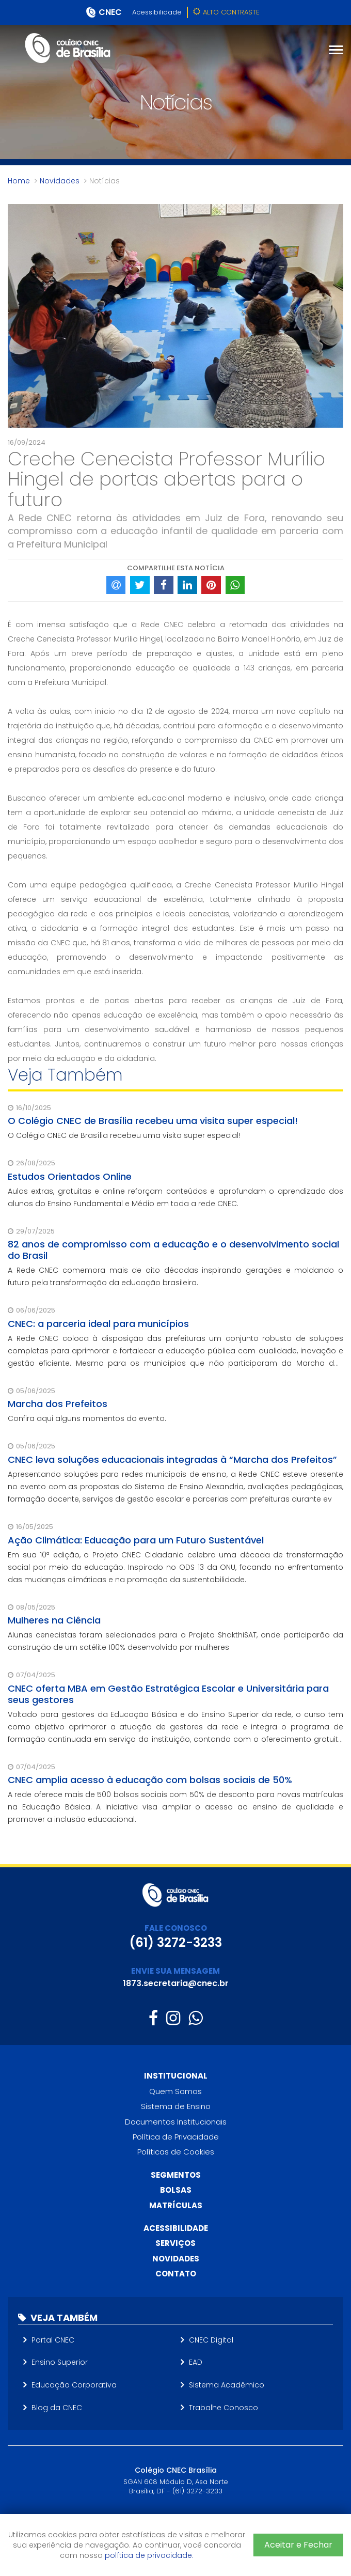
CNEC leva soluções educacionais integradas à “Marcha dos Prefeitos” (172, 1459)
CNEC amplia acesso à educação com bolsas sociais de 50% (150, 1779)
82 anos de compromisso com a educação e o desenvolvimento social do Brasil (173, 1250)
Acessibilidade (157, 12)
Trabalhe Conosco (223, 2407)
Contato (175, 2273)
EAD (195, 2362)
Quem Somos (175, 2091)
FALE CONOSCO (176, 1928)
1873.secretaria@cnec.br (176, 1983)
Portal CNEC (52, 2340)
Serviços (175, 2243)
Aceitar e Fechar (298, 2545)
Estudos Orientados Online (70, 1176)
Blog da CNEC (56, 2407)
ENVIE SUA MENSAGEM (175, 1970)
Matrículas (175, 2205)
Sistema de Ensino (176, 2106)
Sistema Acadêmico (226, 2385)
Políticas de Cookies (175, 2151)
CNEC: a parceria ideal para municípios (98, 1323)
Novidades (59, 181)
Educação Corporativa (74, 2385)
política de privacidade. (149, 2555)
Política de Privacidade (176, 2136)
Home (19, 181)
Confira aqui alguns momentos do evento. (87, 1418)
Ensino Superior (59, 2362)
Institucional (176, 2075)
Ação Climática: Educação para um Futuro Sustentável (136, 1540)
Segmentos (176, 2174)
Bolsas (176, 2189)
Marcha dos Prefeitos (57, 1403)
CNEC (110, 12)
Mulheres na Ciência (54, 1620)
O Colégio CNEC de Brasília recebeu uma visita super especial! (153, 1120)
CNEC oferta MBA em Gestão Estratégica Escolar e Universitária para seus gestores (168, 1694)
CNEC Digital (211, 2340)
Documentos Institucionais (176, 2121)
